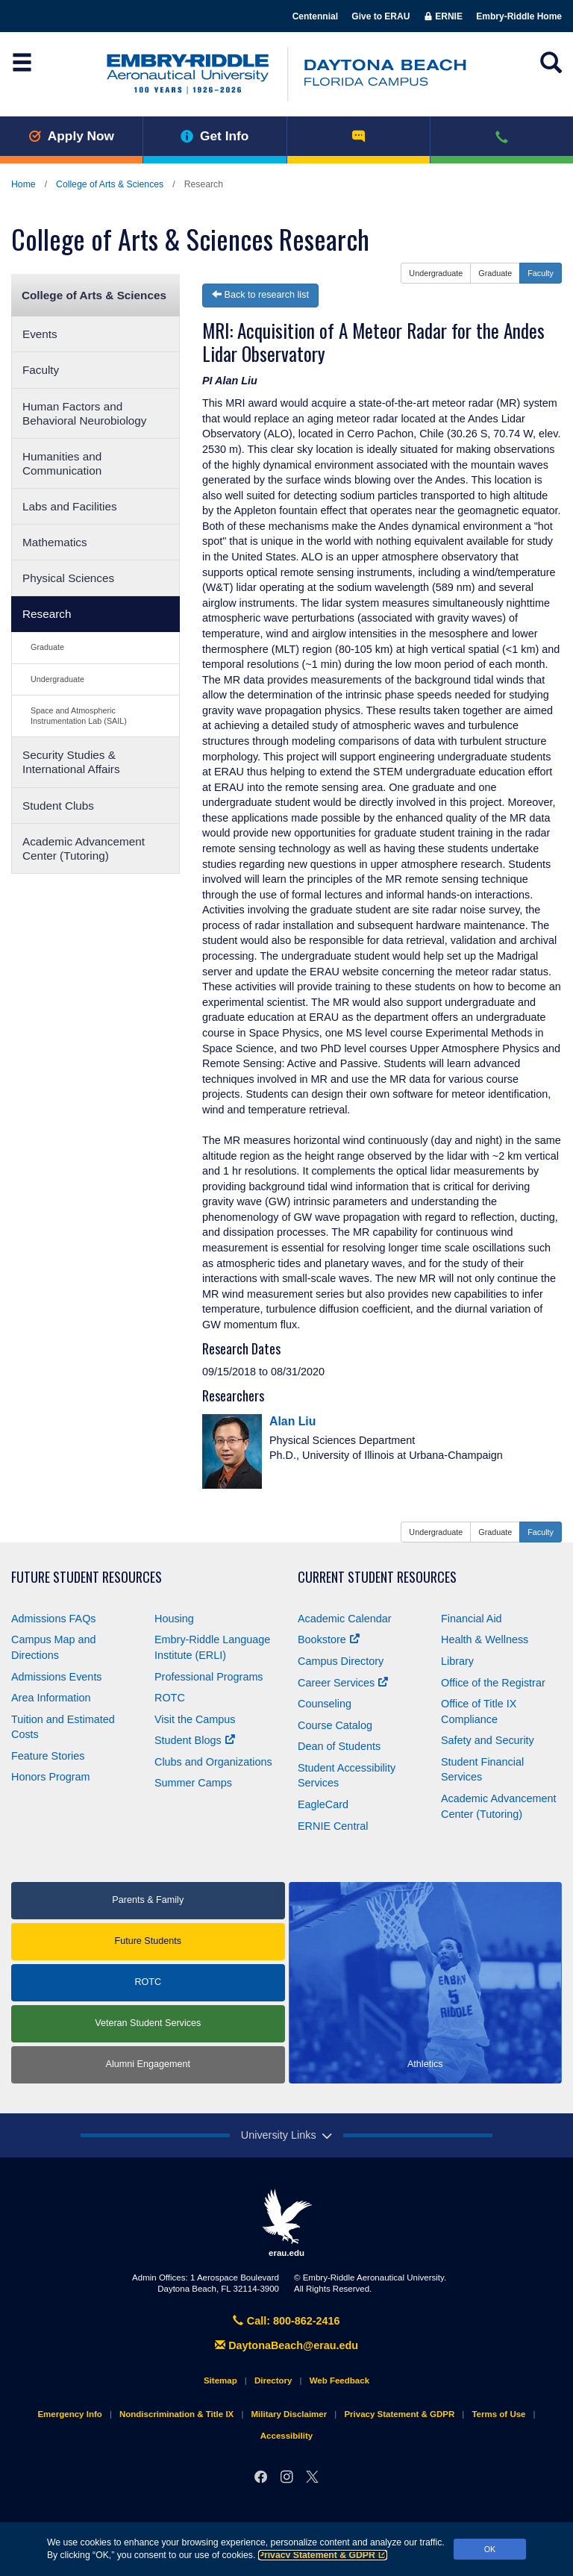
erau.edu (286, 2223)
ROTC (169, 1698)
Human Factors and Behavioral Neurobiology (84, 413)
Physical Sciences (68, 578)
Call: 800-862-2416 (286, 2321)
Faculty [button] (540, 273)
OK (490, 2549)
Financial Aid (471, 1619)
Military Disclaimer (289, 2414)
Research (46, 613)
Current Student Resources (377, 1577)
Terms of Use (498, 2414)
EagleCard (323, 1804)
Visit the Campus (195, 1719)
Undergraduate (57, 679)
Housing (174, 1619)
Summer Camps (193, 1783)
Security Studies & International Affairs (71, 761)
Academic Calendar (345, 1619)
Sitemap (220, 2380)
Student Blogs (194, 1740)
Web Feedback (339, 2380)
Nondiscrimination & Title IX (176, 2414)
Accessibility (286, 2435)
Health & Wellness (484, 1639)
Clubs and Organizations (213, 1762)
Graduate (47, 647)
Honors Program (50, 1777)
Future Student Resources (86, 1577)
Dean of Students (339, 1746)
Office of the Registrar (493, 1683)
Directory (273, 2380)
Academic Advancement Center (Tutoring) (83, 848)
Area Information (50, 1698)
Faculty (40, 369)
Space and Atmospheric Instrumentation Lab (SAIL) (79, 715)
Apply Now (71, 135)
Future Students (147, 1941)
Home (23, 184)
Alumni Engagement (148, 2064)
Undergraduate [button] (436, 273)
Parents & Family (148, 1900)
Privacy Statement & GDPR (322, 2555)
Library (457, 1661)
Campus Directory (340, 1661)
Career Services (343, 1683)
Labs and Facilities (69, 506)
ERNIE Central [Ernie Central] (333, 1826)
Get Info (214, 135)
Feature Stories (47, 1756)
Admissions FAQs (53, 1619)
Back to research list (260, 295)
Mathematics (54, 542)
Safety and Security (487, 1740)
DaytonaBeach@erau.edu (286, 2345)
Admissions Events (56, 1677)
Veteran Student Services (148, 2023)
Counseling (324, 1704)
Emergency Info (69, 2414)
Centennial (315, 16)
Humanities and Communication (61, 463)
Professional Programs (208, 1677)
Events (39, 334)
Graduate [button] (495, 273)
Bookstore (329, 1639)
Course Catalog (335, 1725)
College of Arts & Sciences (109, 184)
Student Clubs (58, 805)
